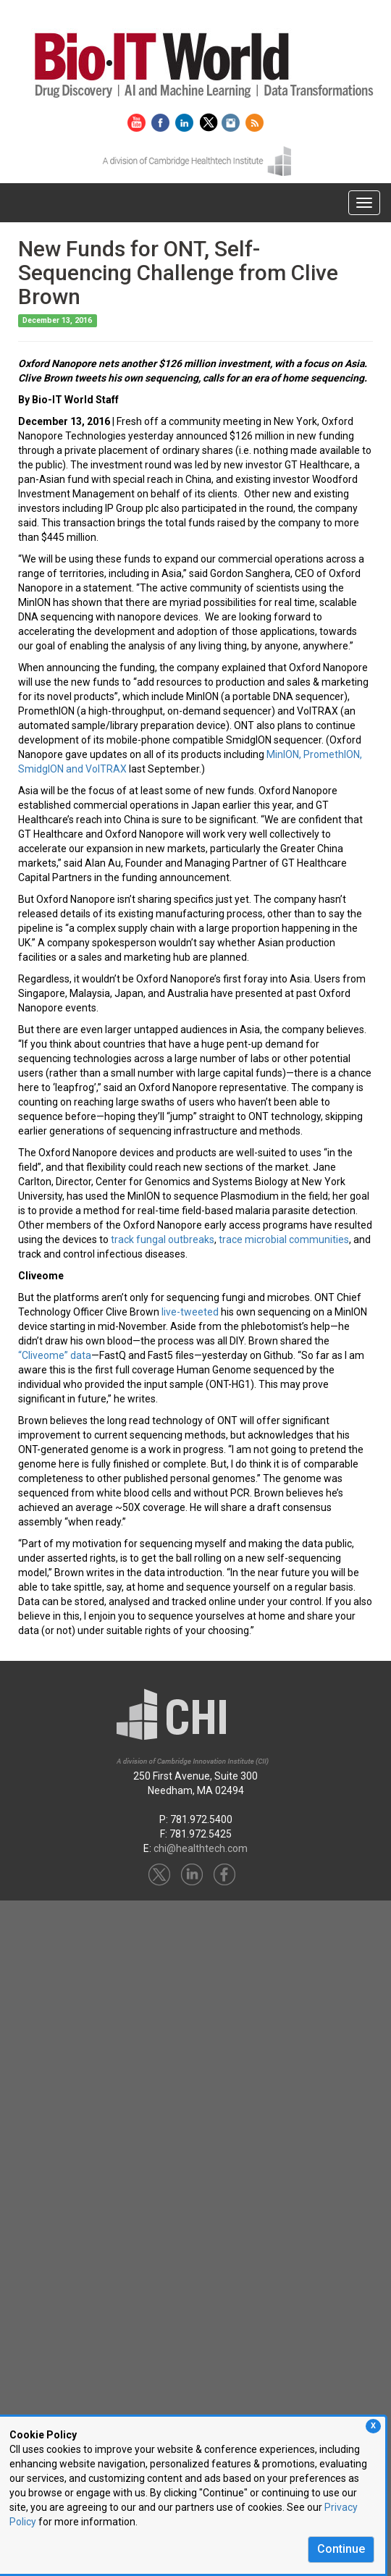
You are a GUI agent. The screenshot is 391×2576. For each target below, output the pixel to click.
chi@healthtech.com (201, 1848)
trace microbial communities (284, 1239)
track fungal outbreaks (162, 1239)
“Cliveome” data (54, 1355)
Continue (341, 2549)
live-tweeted (190, 1312)
